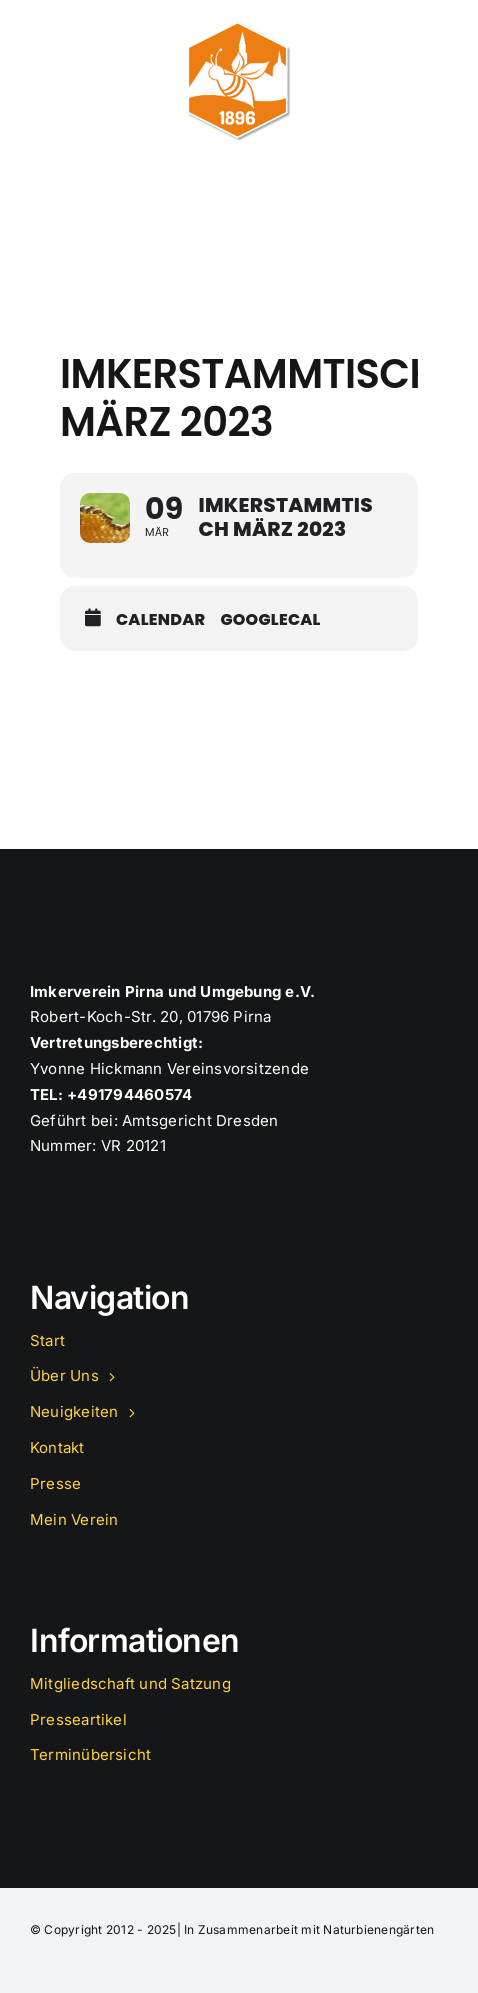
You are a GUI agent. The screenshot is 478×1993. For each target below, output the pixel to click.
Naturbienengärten (378, 1929)
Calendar (160, 620)
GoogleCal (270, 620)
